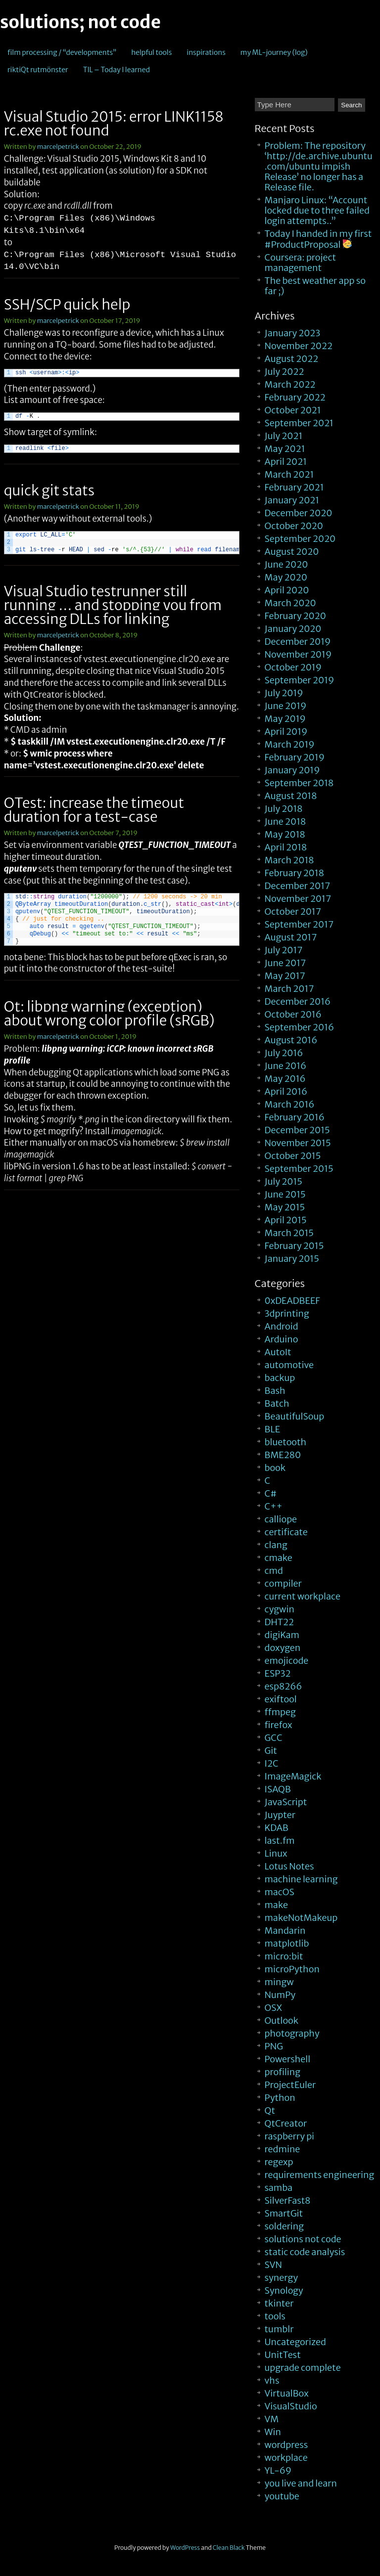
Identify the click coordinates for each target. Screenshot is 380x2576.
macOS (279, 1892)
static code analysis (305, 2252)
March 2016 (290, 1104)
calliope (281, 1519)
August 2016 (291, 1040)
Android (281, 1326)
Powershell (288, 2059)
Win (273, 2432)
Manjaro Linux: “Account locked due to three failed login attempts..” (317, 210)
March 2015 (289, 1233)
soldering (284, 2226)
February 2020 (295, 616)
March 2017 (289, 988)
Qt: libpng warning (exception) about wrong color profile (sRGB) (109, 1013)
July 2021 (284, 436)
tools (275, 2316)
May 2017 (285, 975)
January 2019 (292, 770)
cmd (274, 1570)
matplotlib (287, 1943)
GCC (274, 1737)
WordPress (185, 2547)
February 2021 (294, 487)
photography (292, 2033)
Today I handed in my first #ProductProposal (318, 239)
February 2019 (295, 757)
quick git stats (49, 490)
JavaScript (286, 1802)
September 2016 (299, 1027)
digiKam (282, 1635)
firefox (278, 1725)
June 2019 (286, 705)
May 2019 (285, 718)
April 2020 (287, 590)
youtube (282, 2496)
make (276, 1904)
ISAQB (278, 1789)
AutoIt (278, 1352)
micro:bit (284, 1956)
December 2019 (298, 641)
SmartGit (284, 2213)
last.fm (280, 1840)
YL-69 (278, 2470)
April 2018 (286, 847)
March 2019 (290, 744)
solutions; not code (80, 22)
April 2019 (286, 731)
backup (280, 1377)
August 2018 (291, 795)
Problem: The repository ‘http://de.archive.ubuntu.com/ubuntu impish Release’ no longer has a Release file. (319, 166)
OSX (274, 2007)
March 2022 (290, 384)
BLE (273, 1429)
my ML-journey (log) (274, 52)
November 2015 (298, 1143)
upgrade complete (303, 2367)
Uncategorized (295, 2342)
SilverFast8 (288, 2200)
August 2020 (292, 551)
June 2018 (285, 821)
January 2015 (292, 1258)
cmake (278, 1557)
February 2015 (294, 1245)
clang (276, 1545)
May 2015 (285, 1207)
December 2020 (298, 513)
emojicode (287, 1660)
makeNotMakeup (301, 1917)
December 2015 (297, 1130)
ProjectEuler (290, 2084)
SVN (273, 2264)
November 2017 (298, 898)
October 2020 (294, 526)
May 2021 (285, 448)
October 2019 (293, 667)
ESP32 (278, 1673)
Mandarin (285, 1930)
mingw (279, 1982)
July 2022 (284, 371)
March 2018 (289, 860)
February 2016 (295, 1117)
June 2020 (286, 564)
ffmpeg (280, 1712)
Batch (277, 1403)
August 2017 (291, 937)
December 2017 (298, 885)
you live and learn (301, 2483)
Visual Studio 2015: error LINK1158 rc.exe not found (114, 123)
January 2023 (293, 333)
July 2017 (284, 950)
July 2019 (284, 693)
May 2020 (286, 577)
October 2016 (293, 1014)
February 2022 (295, 397)
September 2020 (300, 538)
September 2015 (299, 1168)
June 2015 (285, 1194)
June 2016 (286, 1065)
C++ (274, 1506)
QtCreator (286, 2123)
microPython (292, 1969)
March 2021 (289, 474)
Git (271, 1750)
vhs (272, 2380)
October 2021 (293, 410)
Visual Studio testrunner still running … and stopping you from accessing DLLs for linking (113, 605)
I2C (272, 1763)
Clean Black (229, 2547)
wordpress (286, 2444)
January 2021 (292, 500)
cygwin (279, 1609)
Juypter (280, 1815)
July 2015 (283, 1181)
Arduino (281, 1339)
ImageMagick (293, 1776)
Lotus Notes (289, 1866)
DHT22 (279, 1622)
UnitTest (283, 2354)
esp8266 (283, 1686)
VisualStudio (291, 2406)
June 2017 (285, 963)
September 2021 (299, 423)
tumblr (279, 2329)
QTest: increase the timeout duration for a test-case (94, 810)
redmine (282, 2149)
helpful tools (151, 52)
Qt (270, 2110)
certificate (286, 1532)
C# (271, 1493)
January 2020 (293, 628)
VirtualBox (287, 2393)
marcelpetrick (58, 146)
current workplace (302, 1596)
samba (279, 2187)
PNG (274, 2046)
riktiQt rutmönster (37, 69)
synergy (281, 2277)
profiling (282, 2072)
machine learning (301, 1879)
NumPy (280, 1994)
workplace (286, 2457)
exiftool (281, 1699)
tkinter (279, 2303)
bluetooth (286, 1442)
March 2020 (290, 603)
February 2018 (294, 873)
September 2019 (299, 680)
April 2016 (286, 1091)
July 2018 (284, 808)
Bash (275, 1390)
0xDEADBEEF (292, 1300)
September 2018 (299, 783)
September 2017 (299, 924)
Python (280, 2097)
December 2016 (298, 1001)
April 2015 (286, 1220)
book (275, 1467)
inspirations (206, 52)
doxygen (283, 1647)
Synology (284, 2290)
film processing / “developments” (61, 52)
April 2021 (286, 461)
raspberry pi (290, 2136)
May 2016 (285, 1078)
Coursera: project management (300, 262)
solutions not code (303, 2239)
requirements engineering (320, 2174)
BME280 (283, 1455)
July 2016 (284, 1053)
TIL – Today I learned (116, 69)
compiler (283, 1583)
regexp (279, 2162)
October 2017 (293, 911)
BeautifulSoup (295, 1416)
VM (272, 2419)
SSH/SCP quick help (67, 304)
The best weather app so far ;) (315, 286)
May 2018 (285, 834)
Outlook (281, 2020)
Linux (276, 1853)
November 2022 (298, 346)
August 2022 (292, 358)
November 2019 (298, 654)
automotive (289, 1365)
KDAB (276, 1827)
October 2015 (293, 1155)
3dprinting (287, 1313)
